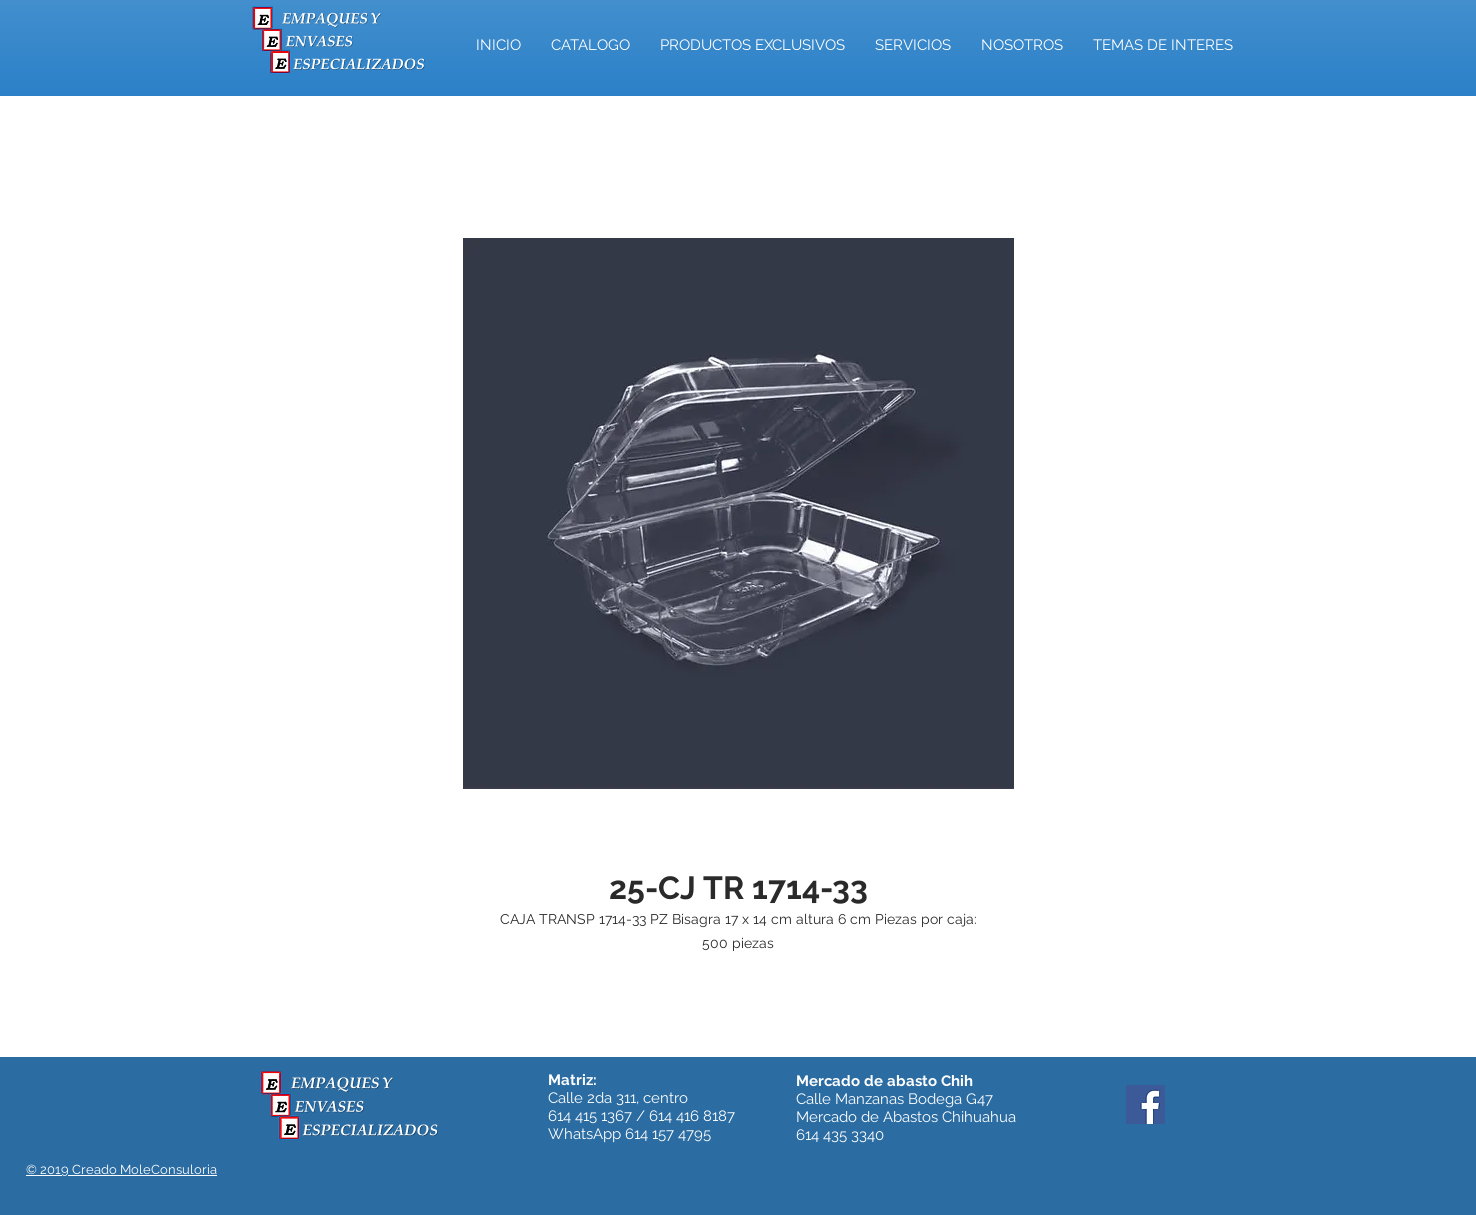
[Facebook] (1145, 1104)
